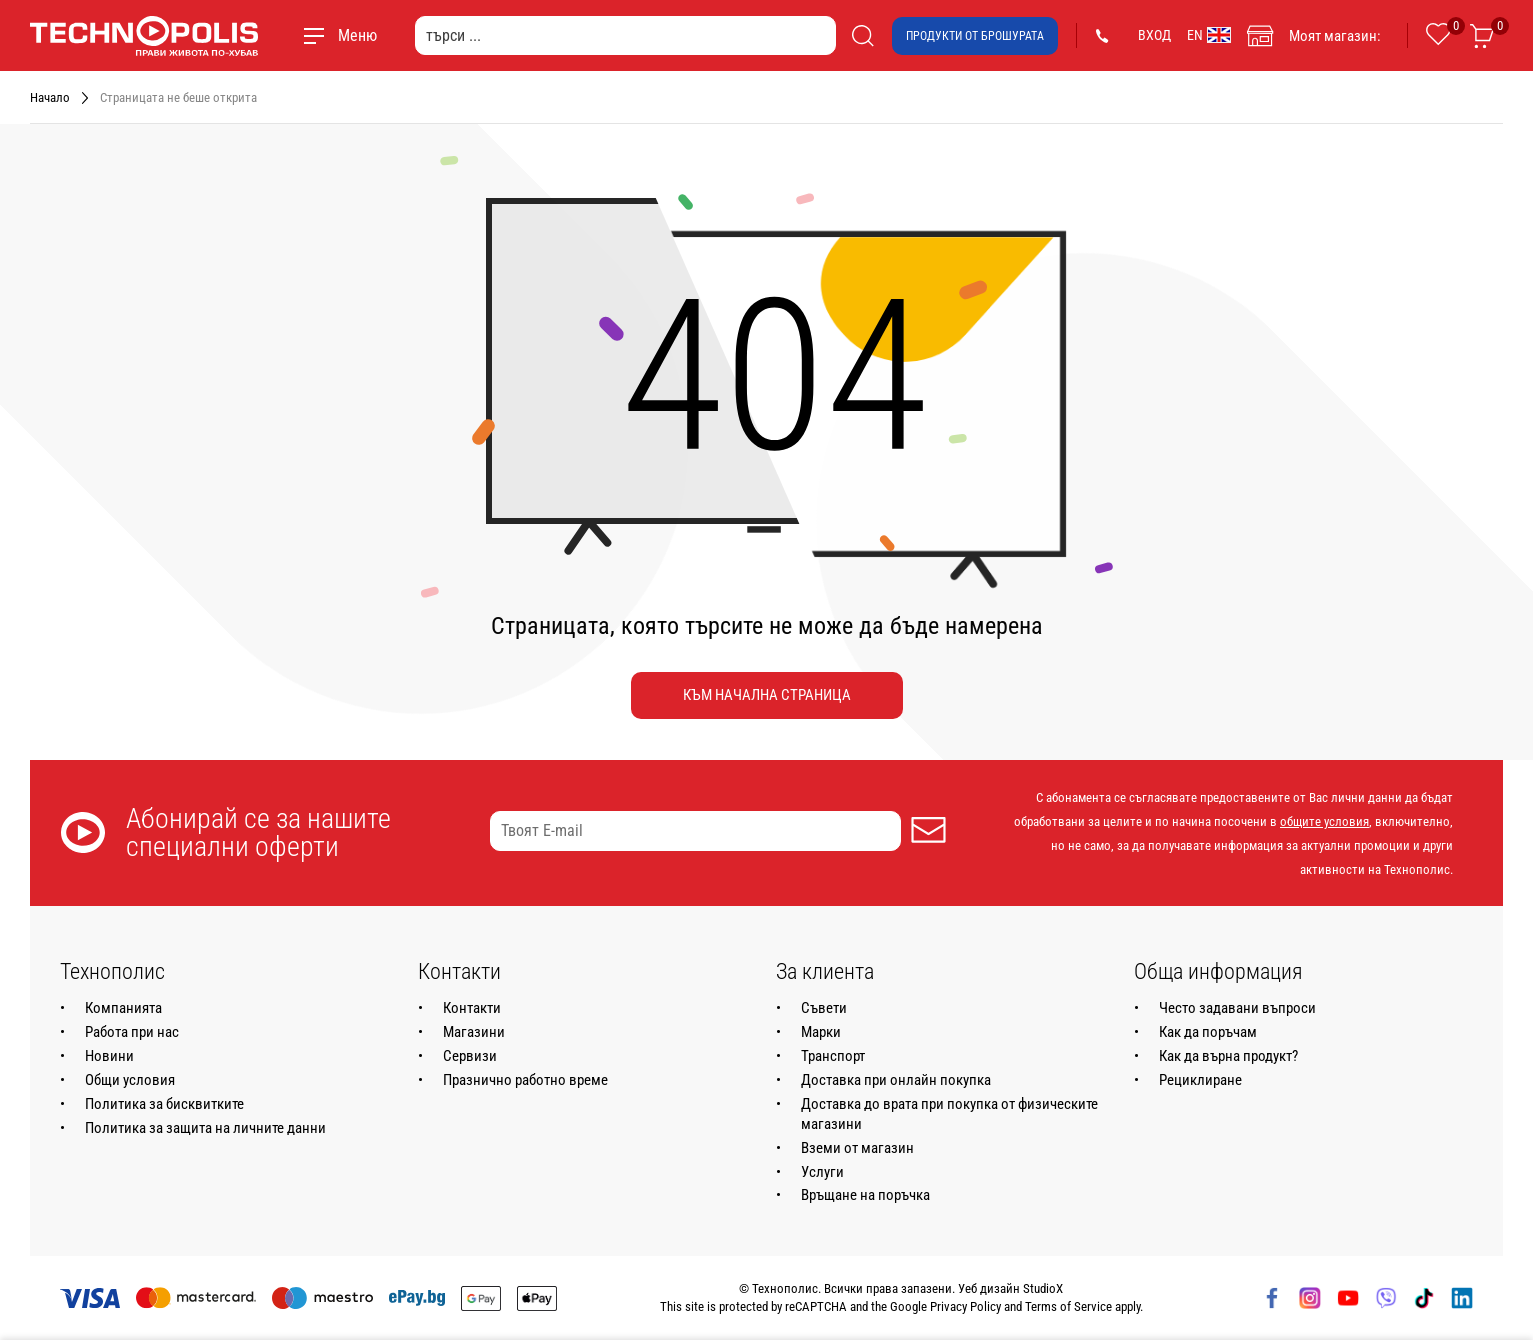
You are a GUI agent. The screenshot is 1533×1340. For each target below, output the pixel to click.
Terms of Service (1068, 1306)
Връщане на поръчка (865, 1195)
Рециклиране (1200, 1080)
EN (1209, 35)
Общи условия (130, 1080)
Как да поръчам (1208, 1032)
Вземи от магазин (857, 1148)
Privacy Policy (965, 1306)
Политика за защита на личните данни (205, 1128)
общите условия (1324, 821)
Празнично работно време (525, 1080)
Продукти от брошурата (975, 36)
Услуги (822, 1172)
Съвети (824, 1008)
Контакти (472, 1008)
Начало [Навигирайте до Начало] (50, 97)
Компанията (123, 1008)
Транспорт (833, 1056)
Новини (109, 1056)
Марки (821, 1032)
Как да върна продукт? (1228, 1056)
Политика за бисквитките (164, 1104)
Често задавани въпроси (1237, 1008)
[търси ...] (625, 35)
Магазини (474, 1032)
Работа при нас (132, 1032)
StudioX (1043, 1288)
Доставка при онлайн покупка (896, 1080)
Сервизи (470, 1056)
